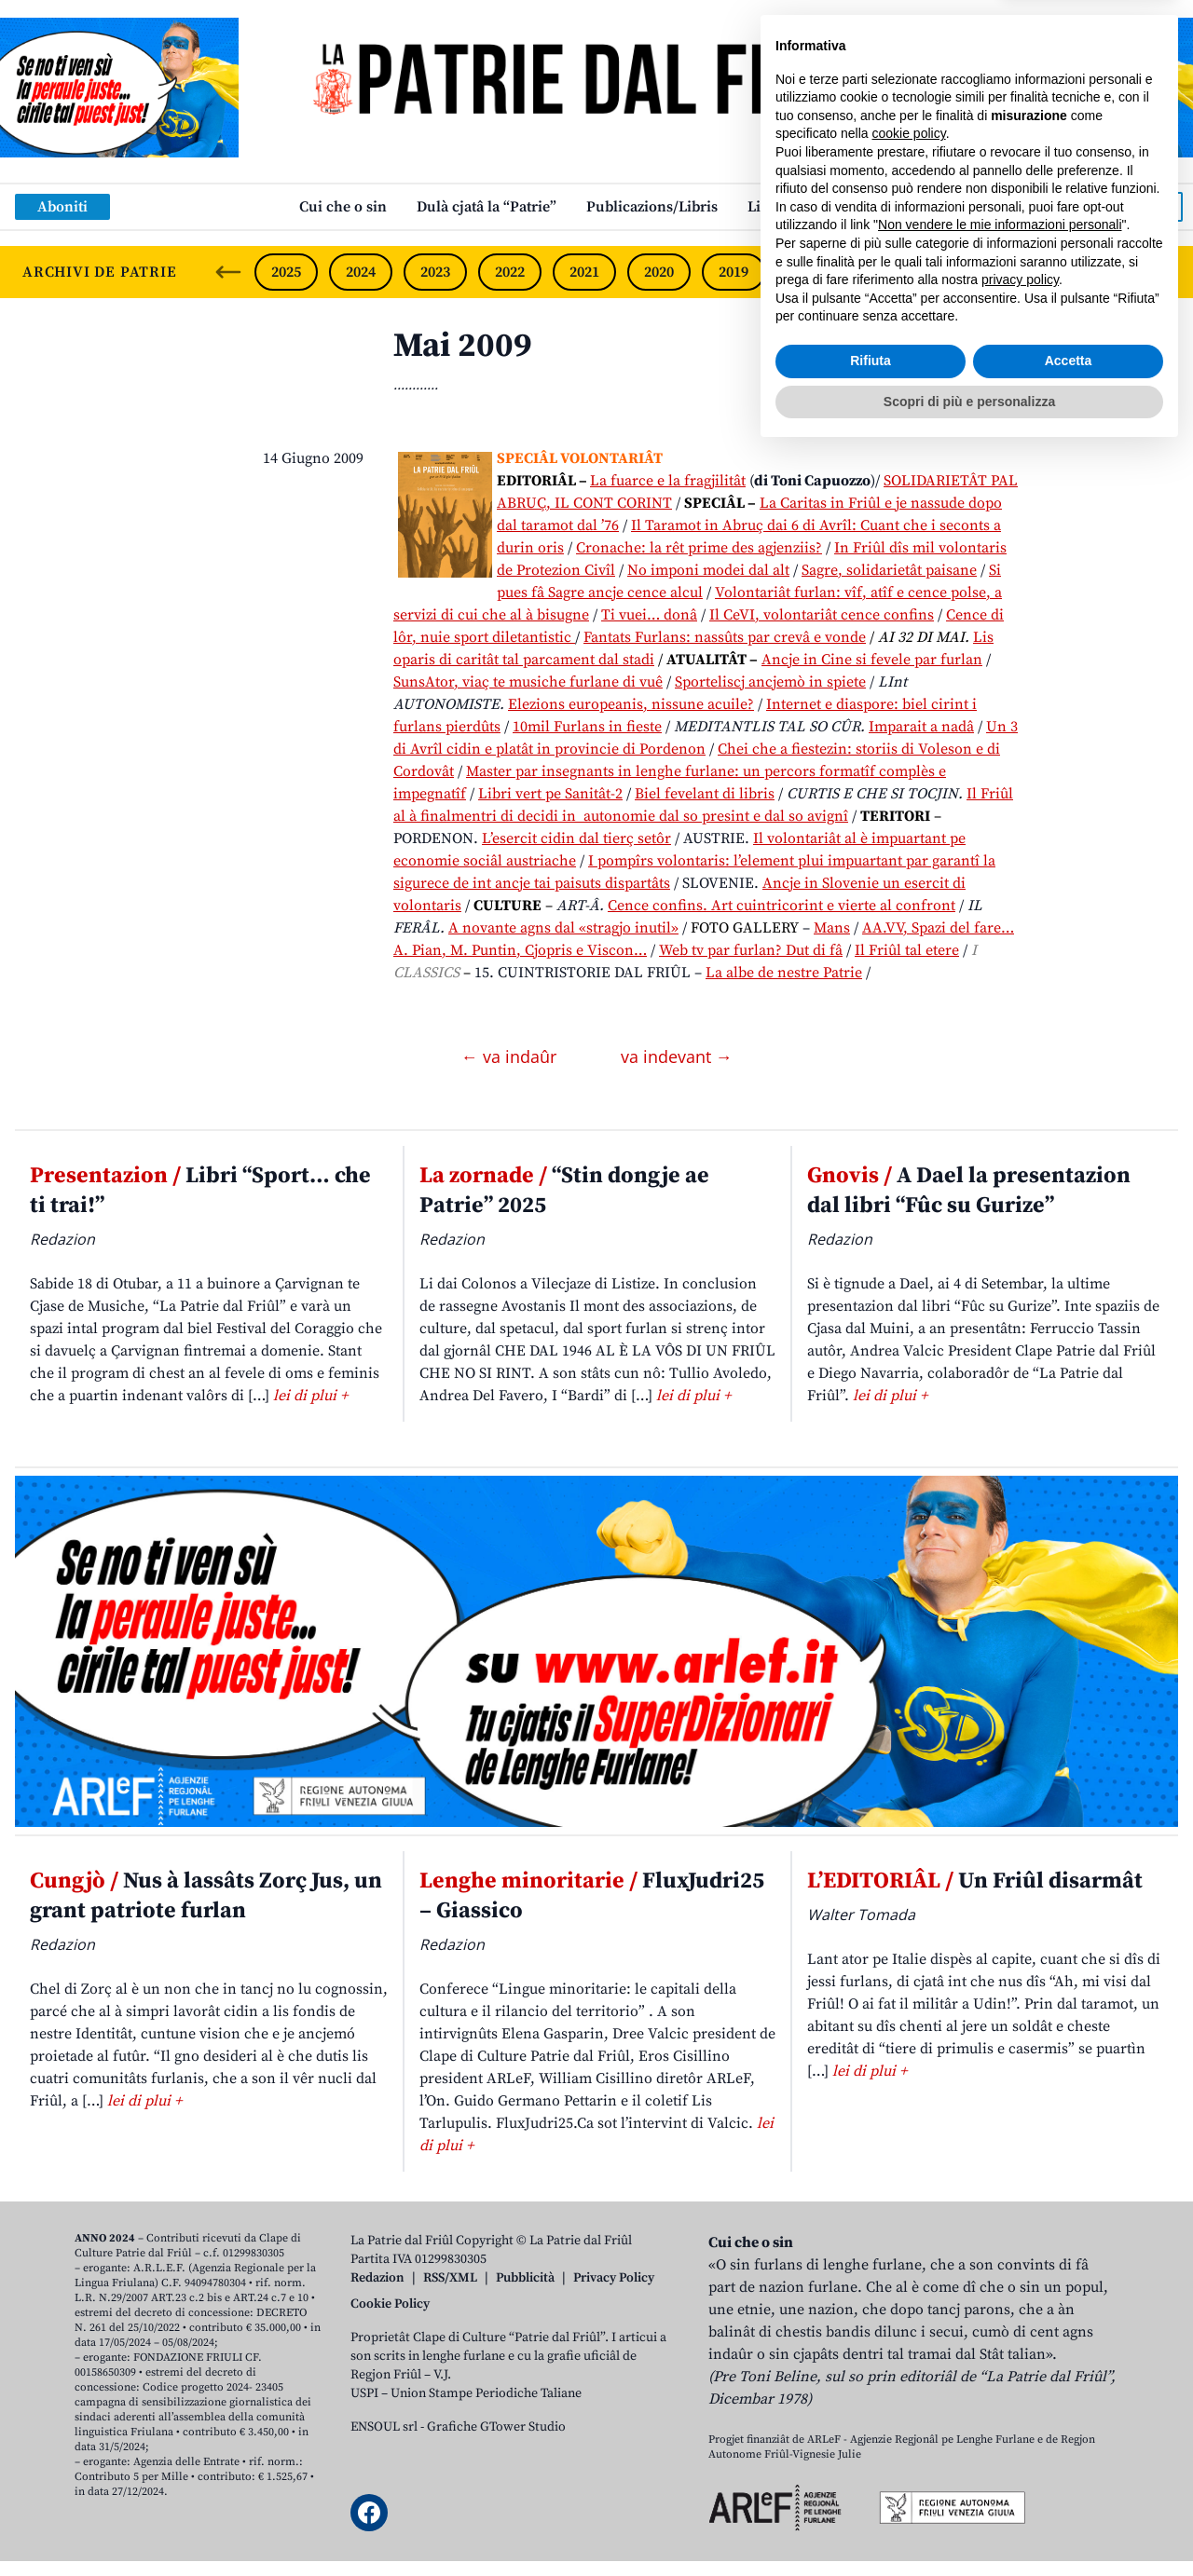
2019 (733, 272)
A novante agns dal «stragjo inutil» (563, 928)
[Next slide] (1163, 272)
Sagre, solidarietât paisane (889, 570)
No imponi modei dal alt (708, 570)
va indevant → (677, 1056)
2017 (883, 272)
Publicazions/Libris (652, 207)
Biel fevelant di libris (705, 793)
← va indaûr (511, 1056)
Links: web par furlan (820, 207)
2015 (1032, 272)
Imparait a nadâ (921, 726)
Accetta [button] (1068, 2484)
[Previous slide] (228, 272)
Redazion (377, 2277)
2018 (808, 272)
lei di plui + (310, 1395)
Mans (832, 928)
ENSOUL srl (384, 2427)
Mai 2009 (462, 346)
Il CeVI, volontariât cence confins (821, 615)
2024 (361, 272)
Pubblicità (525, 2277)
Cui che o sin (343, 207)
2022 (510, 272)
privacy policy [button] (1020, 2403)
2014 (1105, 272)
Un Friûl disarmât (975, 1881)
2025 (286, 272)
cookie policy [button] (909, 2257)
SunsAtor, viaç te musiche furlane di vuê (528, 682)
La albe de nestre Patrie (784, 972)
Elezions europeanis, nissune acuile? (631, 704)
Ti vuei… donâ (649, 615)
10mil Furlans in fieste (587, 726)
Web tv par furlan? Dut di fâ (751, 950)
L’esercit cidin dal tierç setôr (576, 838)
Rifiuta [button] (870, 2484)
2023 (435, 272)
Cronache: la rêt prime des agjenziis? (699, 547)
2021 (584, 272)
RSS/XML (450, 2277)
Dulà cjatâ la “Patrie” (486, 207)
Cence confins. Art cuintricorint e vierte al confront (781, 905)
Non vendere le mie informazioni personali (999, 2348)
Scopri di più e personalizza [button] (969, 2524)
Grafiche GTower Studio (496, 2427)
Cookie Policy (390, 2304)
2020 (659, 272)
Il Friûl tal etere (907, 950)
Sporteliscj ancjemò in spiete (770, 682)
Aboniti (62, 207)
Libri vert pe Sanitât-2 (550, 793)
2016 (957, 272)
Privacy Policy (613, 2277)
